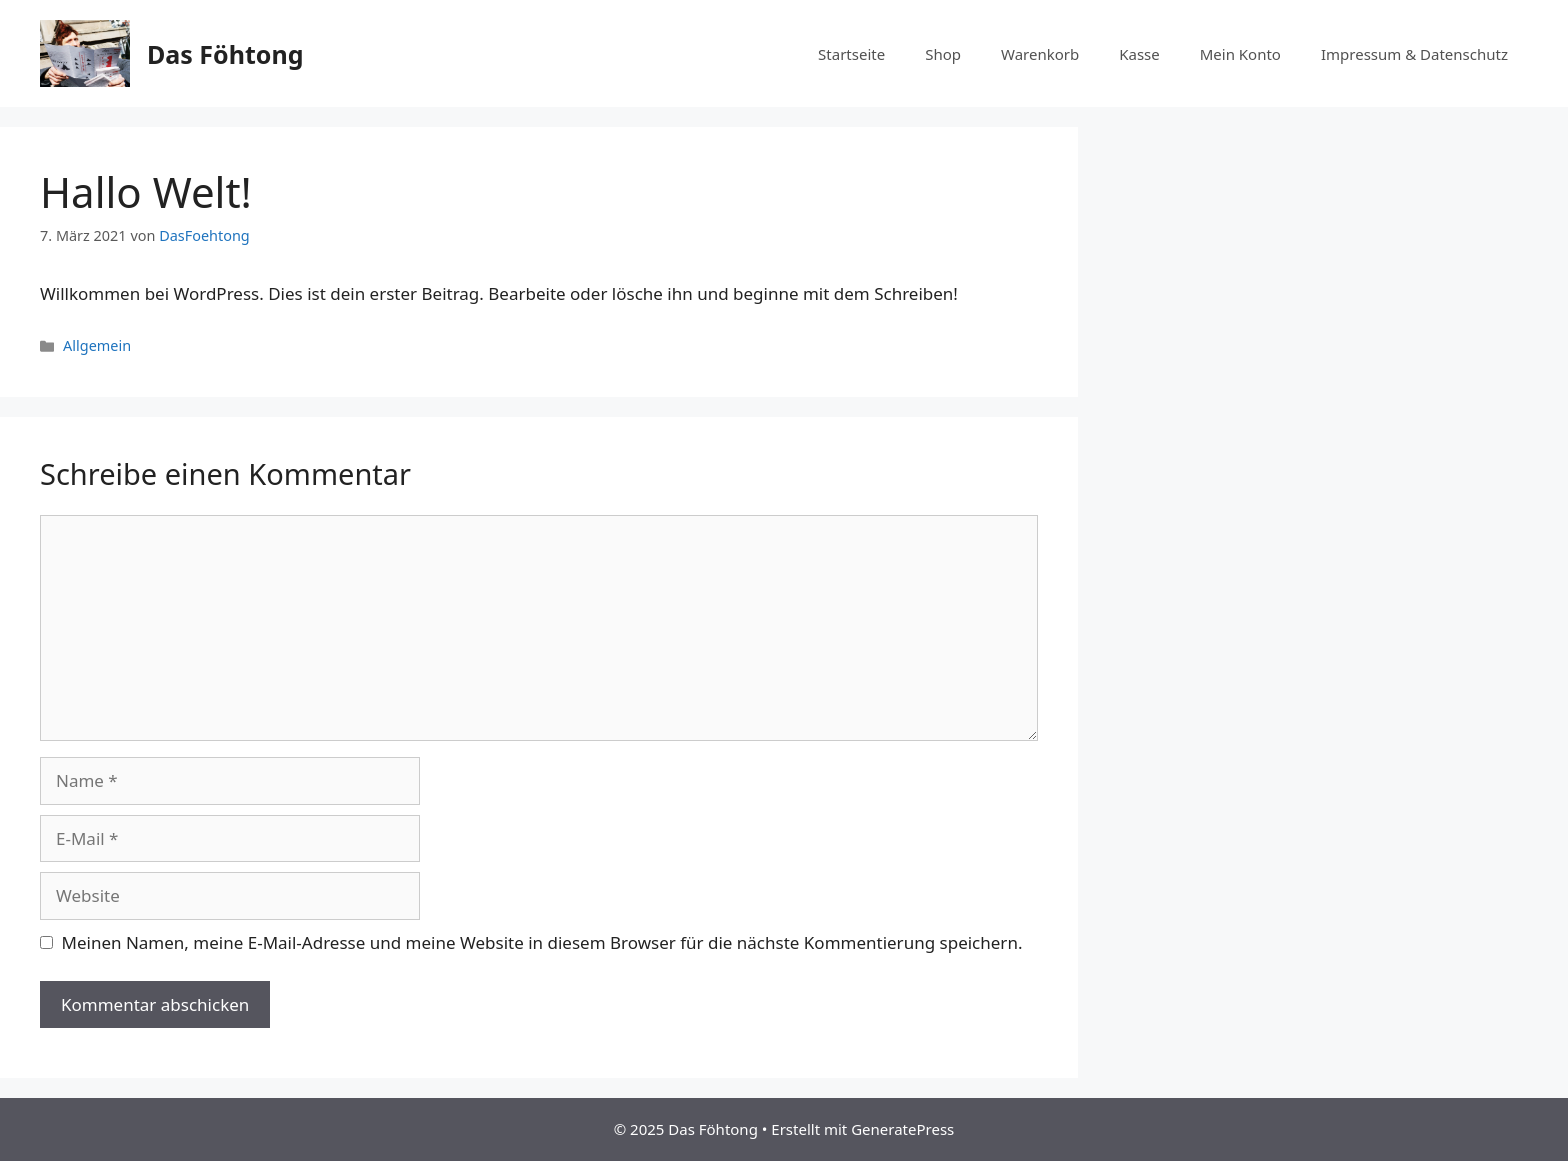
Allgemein (97, 345)
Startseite (851, 54)
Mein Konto (1240, 54)
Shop (943, 54)
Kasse (1139, 54)
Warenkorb (1040, 54)
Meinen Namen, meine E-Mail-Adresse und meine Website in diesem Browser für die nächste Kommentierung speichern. (542, 942)
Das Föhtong (225, 54)
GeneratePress (902, 1129)
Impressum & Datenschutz (1414, 54)
